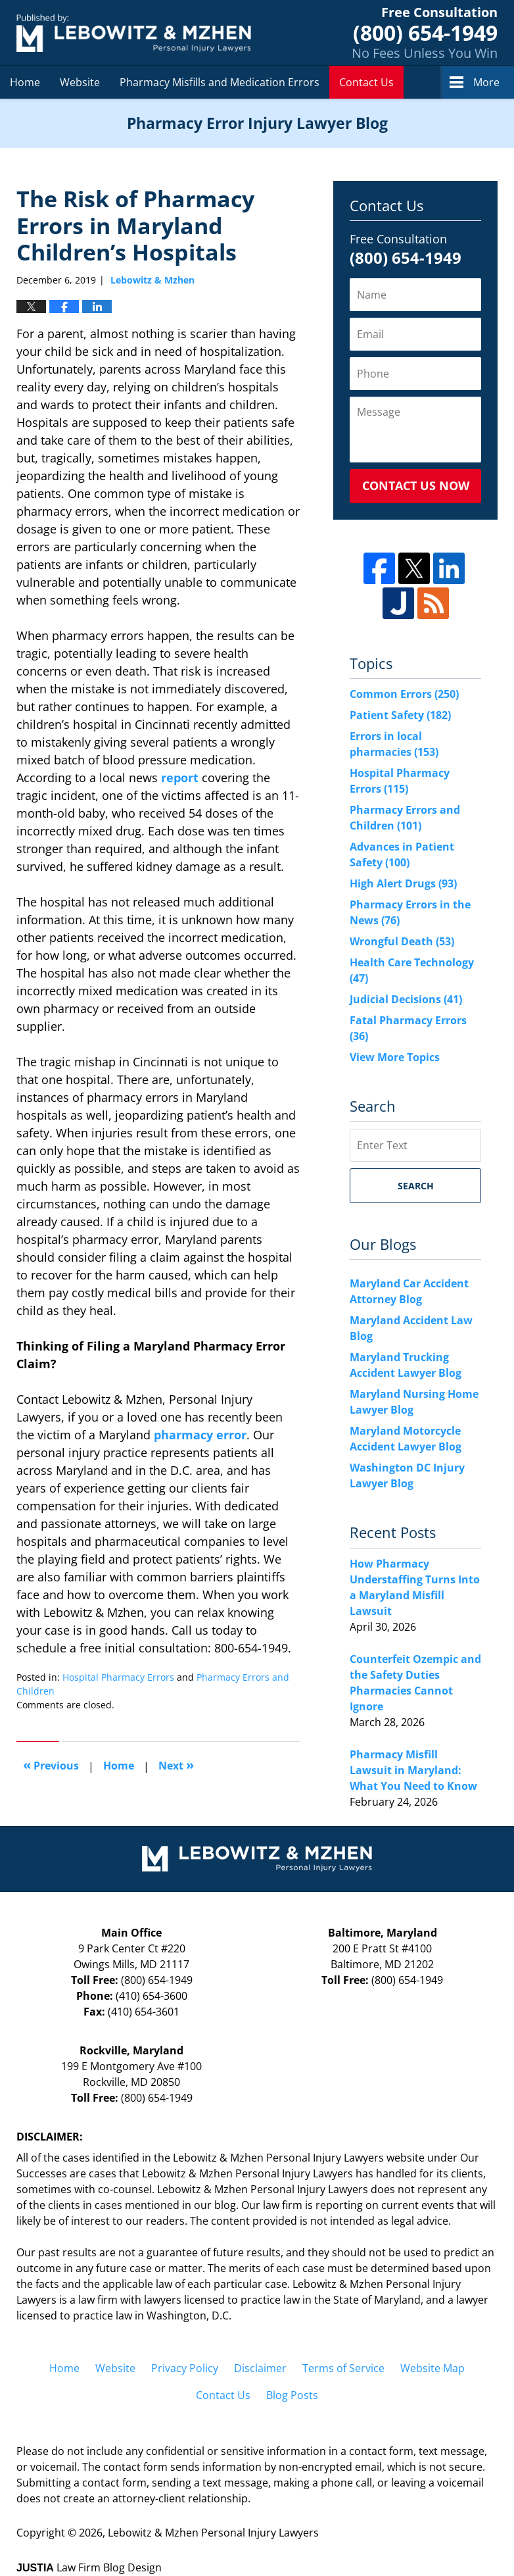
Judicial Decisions (406, 999)
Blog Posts (292, 2395)
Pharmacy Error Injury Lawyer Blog (133, 32)
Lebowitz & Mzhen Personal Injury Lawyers (213, 2532)
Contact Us (366, 82)
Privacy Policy (184, 2368)
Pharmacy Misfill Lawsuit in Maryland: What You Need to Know (413, 1770)
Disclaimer (260, 2368)
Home (25, 82)
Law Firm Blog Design (89, 2567)
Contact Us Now (415, 485)
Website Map (432, 2368)
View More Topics (395, 1057)
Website (80, 82)
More (486, 82)
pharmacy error (200, 1435)
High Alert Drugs (403, 883)
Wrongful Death (402, 941)
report (180, 777)
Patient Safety (400, 715)
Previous (51, 1764)
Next (176, 1764)
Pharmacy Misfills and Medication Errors (219, 82)
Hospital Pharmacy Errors (118, 1677)
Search (416, 1185)
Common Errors (404, 694)
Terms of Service (343, 2368)
